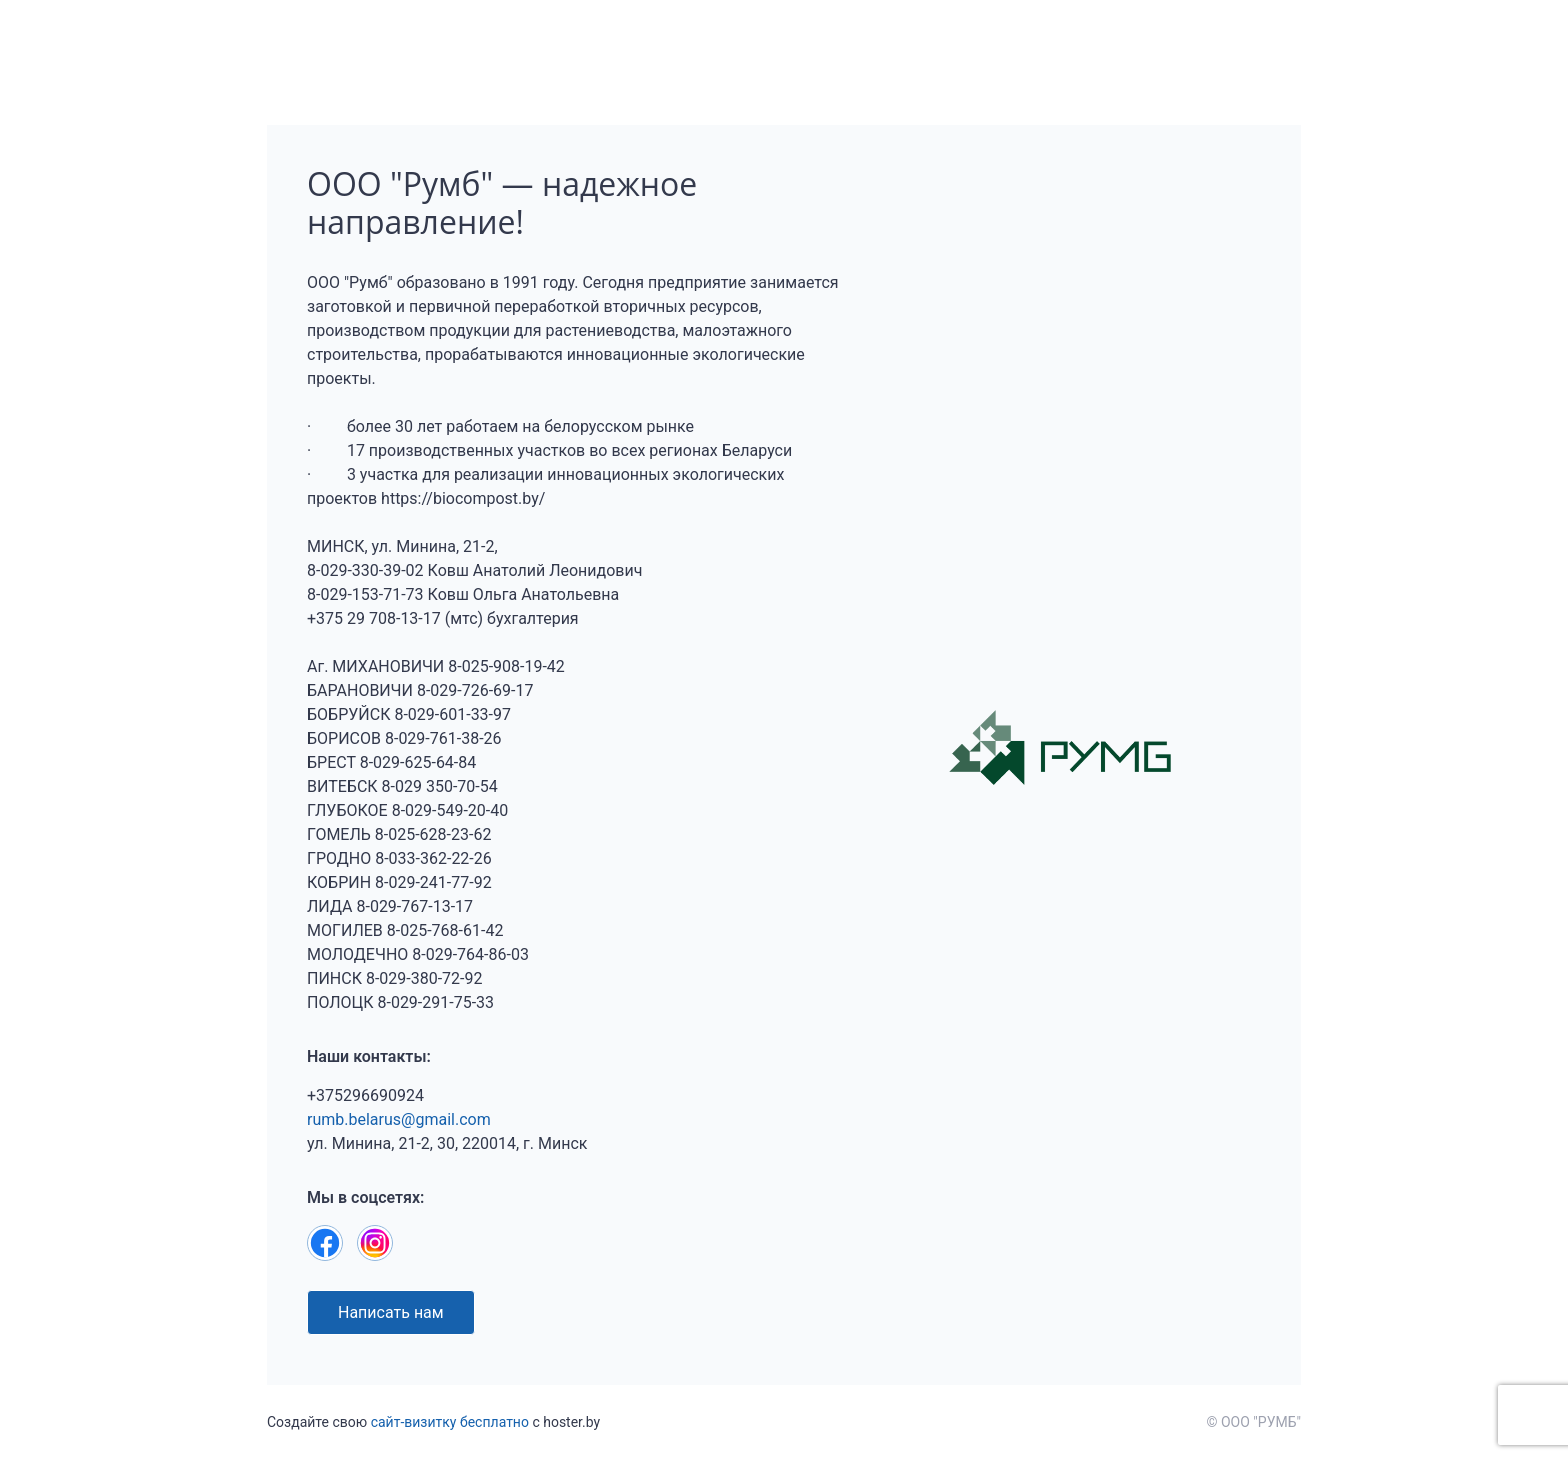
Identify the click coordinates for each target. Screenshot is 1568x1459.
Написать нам (391, 1312)
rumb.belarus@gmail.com (399, 1119)
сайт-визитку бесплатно (450, 1422)
